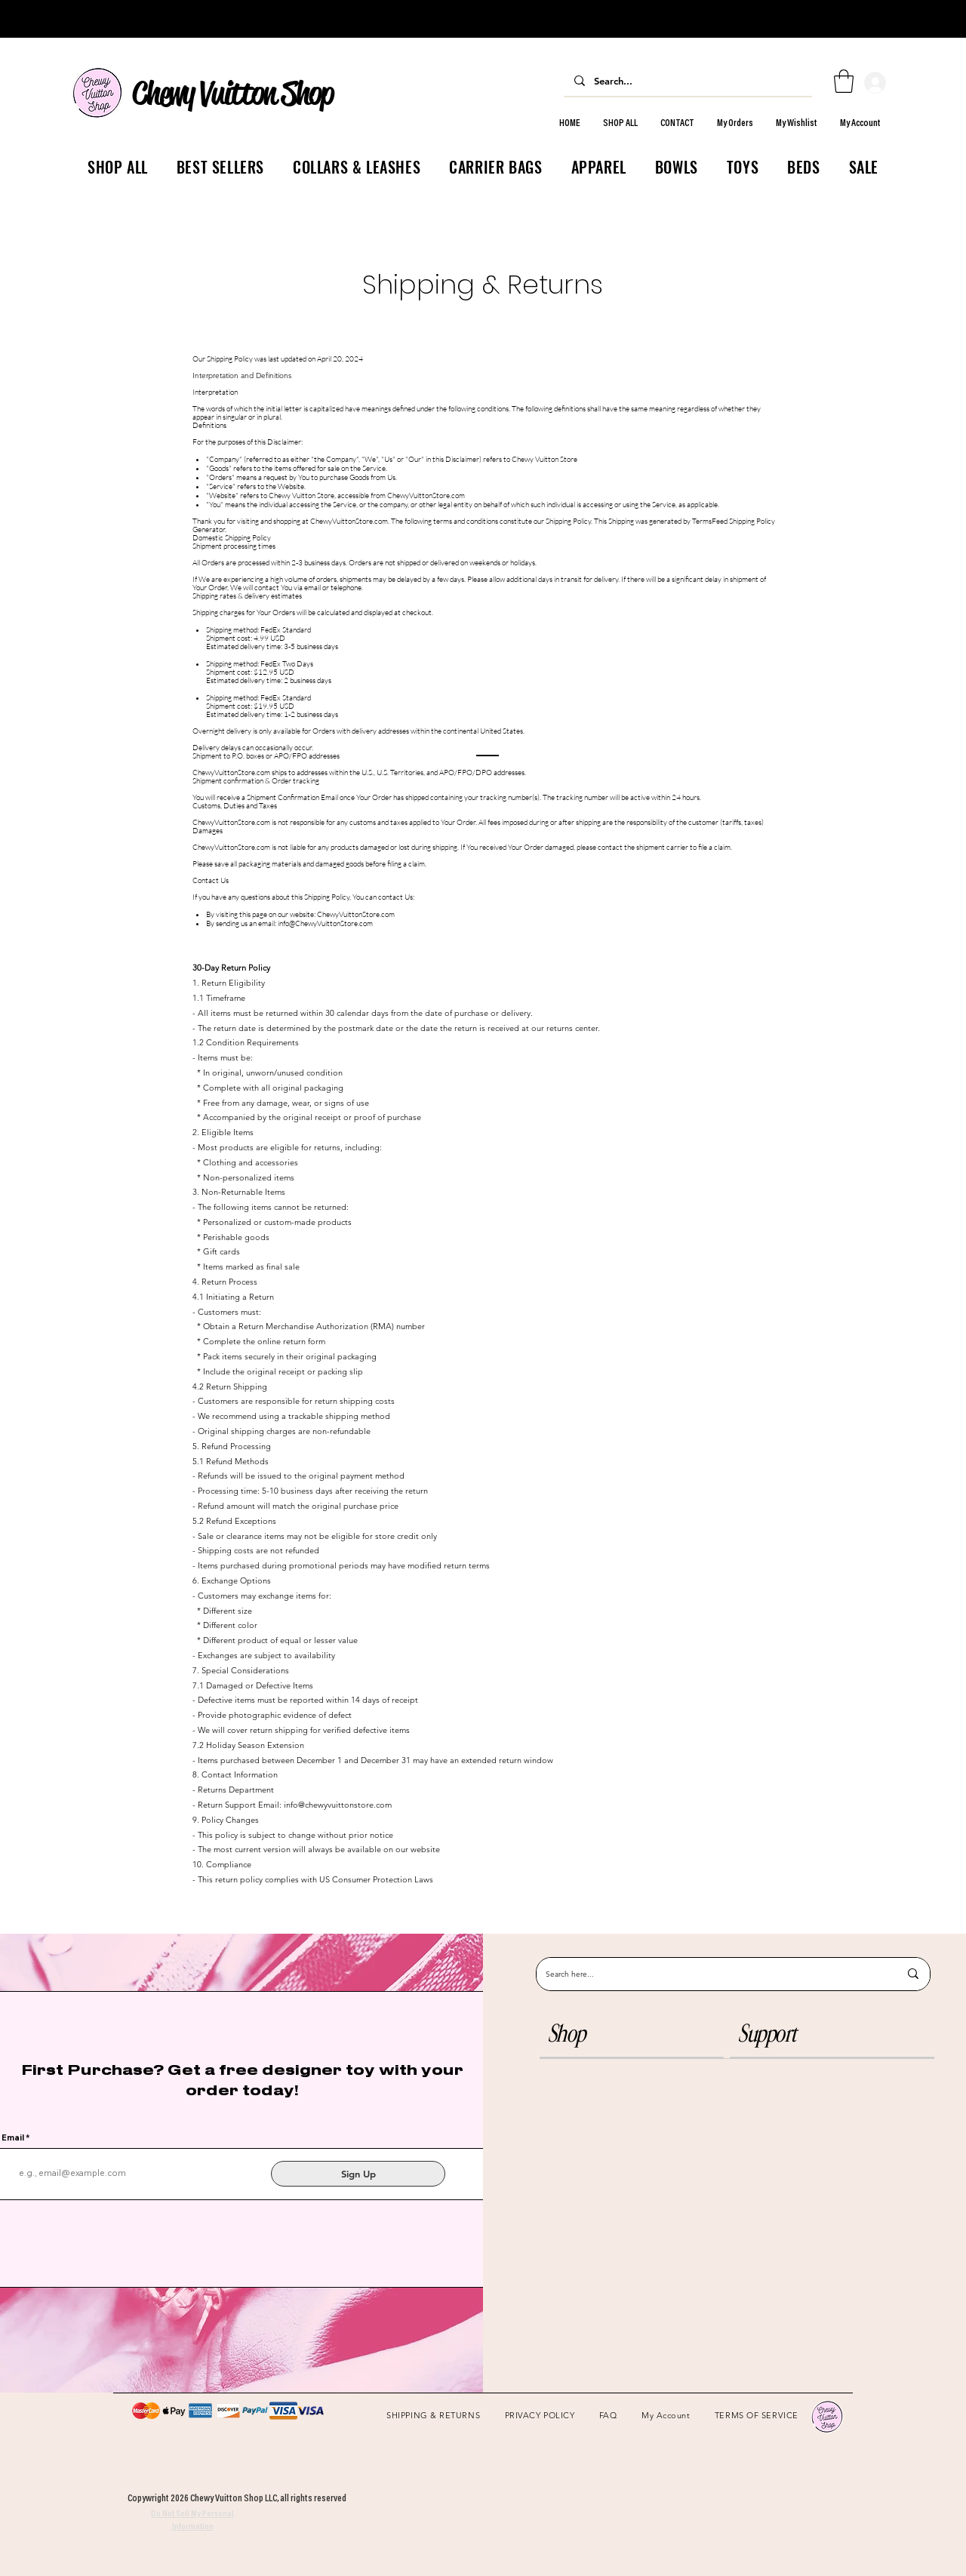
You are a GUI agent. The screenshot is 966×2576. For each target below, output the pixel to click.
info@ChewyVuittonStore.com (325, 923)
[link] (844, 81)
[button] (632, 2034)
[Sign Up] (358, 2174)
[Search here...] (711, 1974)
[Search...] (687, 80)
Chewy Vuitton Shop (232, 93)
